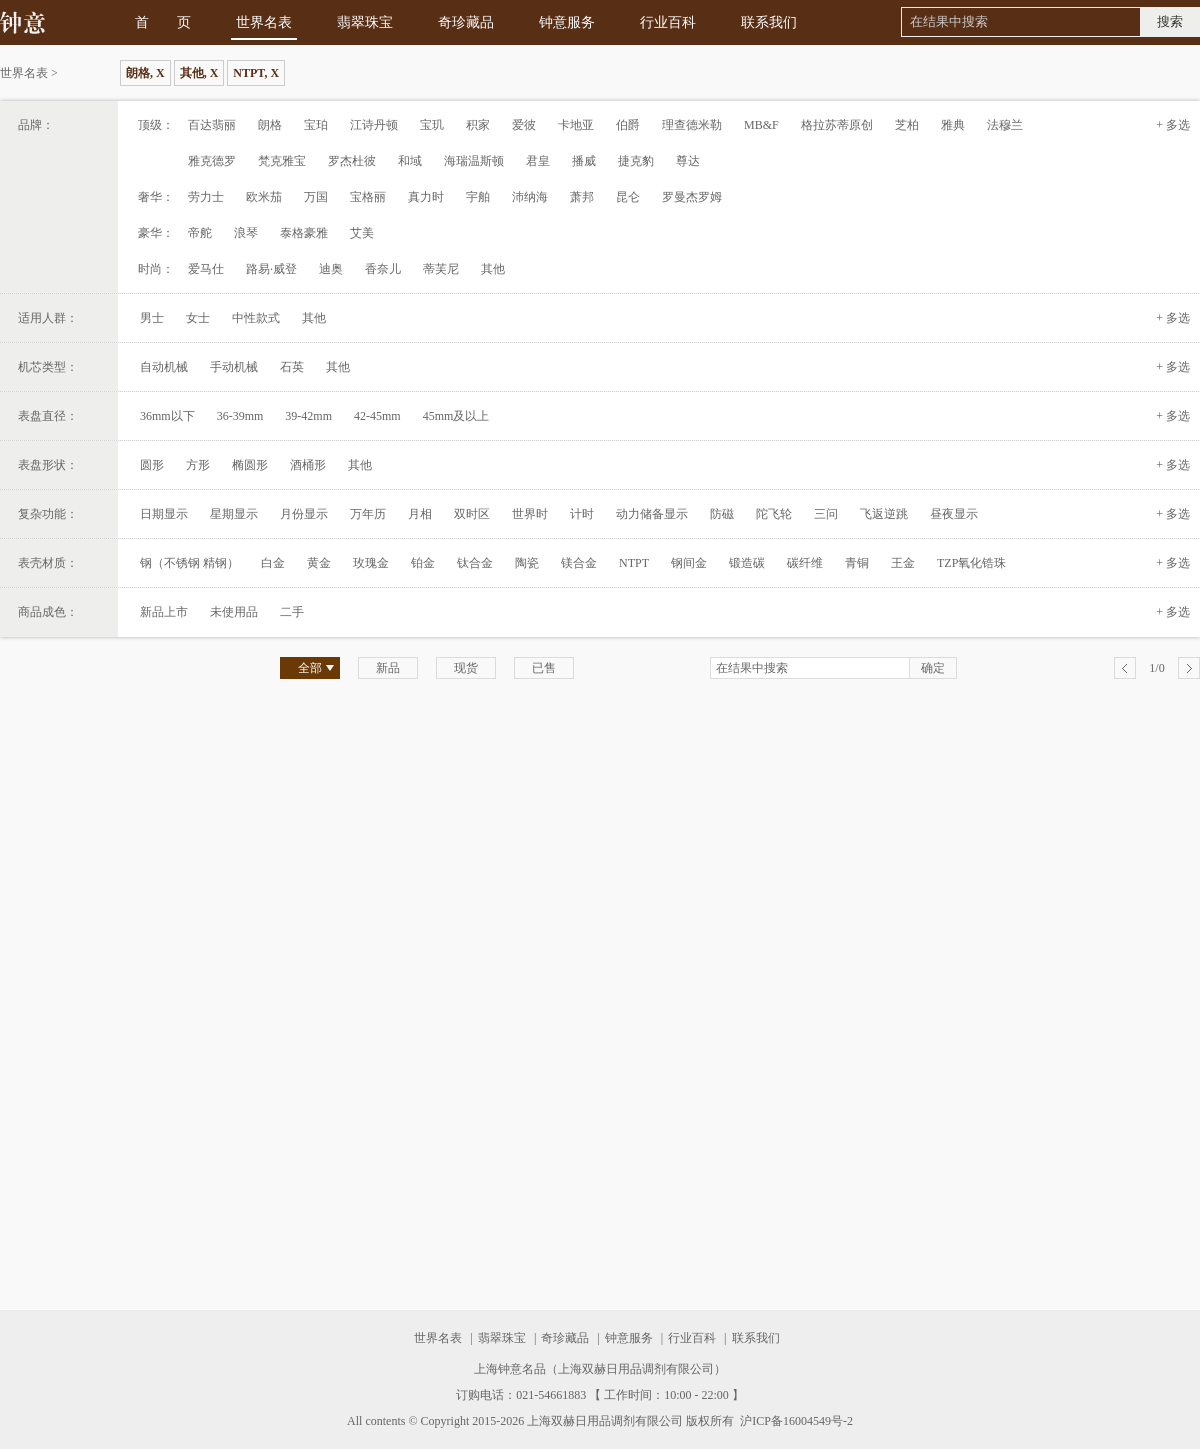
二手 (292, 612)
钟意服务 (567, 22)
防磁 (722, 514)
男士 (152, 318)
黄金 (319, 563)
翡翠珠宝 (365, 22)
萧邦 (582, 197)
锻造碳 (747, 563)
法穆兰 (1005, 125)
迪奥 (331, 269)
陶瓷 (527, 563)
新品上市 (164, 612)
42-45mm (377, 416)
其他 (493, 269)
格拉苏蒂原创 (837, 125)
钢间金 (689, 563)
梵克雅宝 (282, 161)
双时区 (472, 514)
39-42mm (308, 416)
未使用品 (234, 612)
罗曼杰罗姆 (692, 197)
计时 (582, 514)
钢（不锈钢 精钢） (189, 563)
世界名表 (264, 22)
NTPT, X (256, 73)
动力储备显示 (652, 514)
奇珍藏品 (466, 22)
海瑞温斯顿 (474, 161)
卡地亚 (576, 125)
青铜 (857, 563)
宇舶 (478, 197)
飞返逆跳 (884, 514)
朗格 (270, 125)
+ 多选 (1173, 125)
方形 (198, 465)
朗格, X (145, 73)
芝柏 (907, 125)
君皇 (538, 161)
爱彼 (524, 125)
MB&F (761, 125)
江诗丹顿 (374, 125)
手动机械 (234, 367)
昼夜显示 (954, 514)
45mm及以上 (456, 416)
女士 (198, 318)
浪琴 (246, 233)
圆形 (152, 465)
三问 (826, 514)
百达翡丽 (212, 125)
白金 (273, 563)
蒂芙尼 (441, 269)
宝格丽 (368, 197)
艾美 (362, 233)
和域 (410, 161)
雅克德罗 (212, 161)
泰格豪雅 (304, 233)
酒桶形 (308, 465)
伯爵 (628, 125)
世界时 (530, 514)
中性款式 (256, 318)
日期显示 (164, 514)
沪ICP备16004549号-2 (795, 1421)
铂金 (423, 563)
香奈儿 (383, 269)
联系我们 (769, 22)
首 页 (163, 22)
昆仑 (628, 197)
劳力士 (206, 197)
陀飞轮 (774, 514)
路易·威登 (271, 269)
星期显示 (234, 514)
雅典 (953, 125)
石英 (292, 367)
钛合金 (475, 563)
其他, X (199, 73)
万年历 (368, 514)
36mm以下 (167, 416)
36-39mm (240, 416)
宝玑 (432, 125)
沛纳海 (530, 197)
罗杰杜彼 (352, 161)
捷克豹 (636, 161)
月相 (420, 514)
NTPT (634, 563)
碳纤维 (805, 563)
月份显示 (304, 514)
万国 (316, 197)
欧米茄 (264, 197)
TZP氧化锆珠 (971, 563)
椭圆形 (250, 465)
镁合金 (579, 563)
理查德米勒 (692, 125)
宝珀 (316, 125)
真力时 (426, 197)
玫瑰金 (371, 563)
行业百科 (668, 22)
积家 (478, 125)
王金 (903, 563)
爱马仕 (206, 269)
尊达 (688, 161)
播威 (584, 161)
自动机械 (164, 367)
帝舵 (200, 233)
